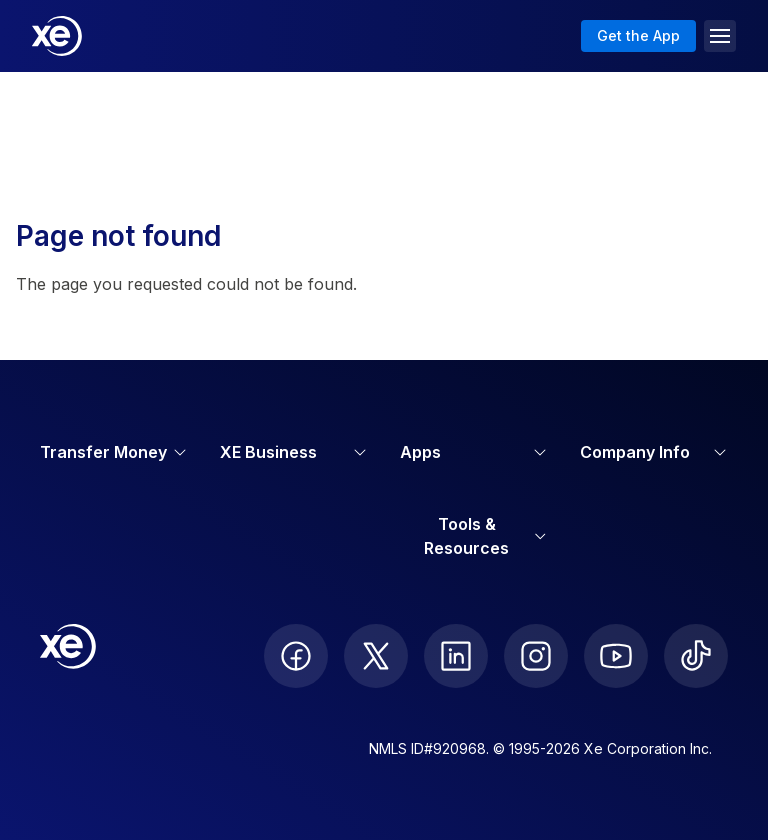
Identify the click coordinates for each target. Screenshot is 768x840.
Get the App (638, 35)
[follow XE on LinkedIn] (456, 656)
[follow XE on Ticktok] (696, 656)
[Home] (57, 36)
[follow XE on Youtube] (616, 656)
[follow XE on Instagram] (536, 656)
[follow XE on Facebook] (296, 656)
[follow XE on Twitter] (376, 656)
